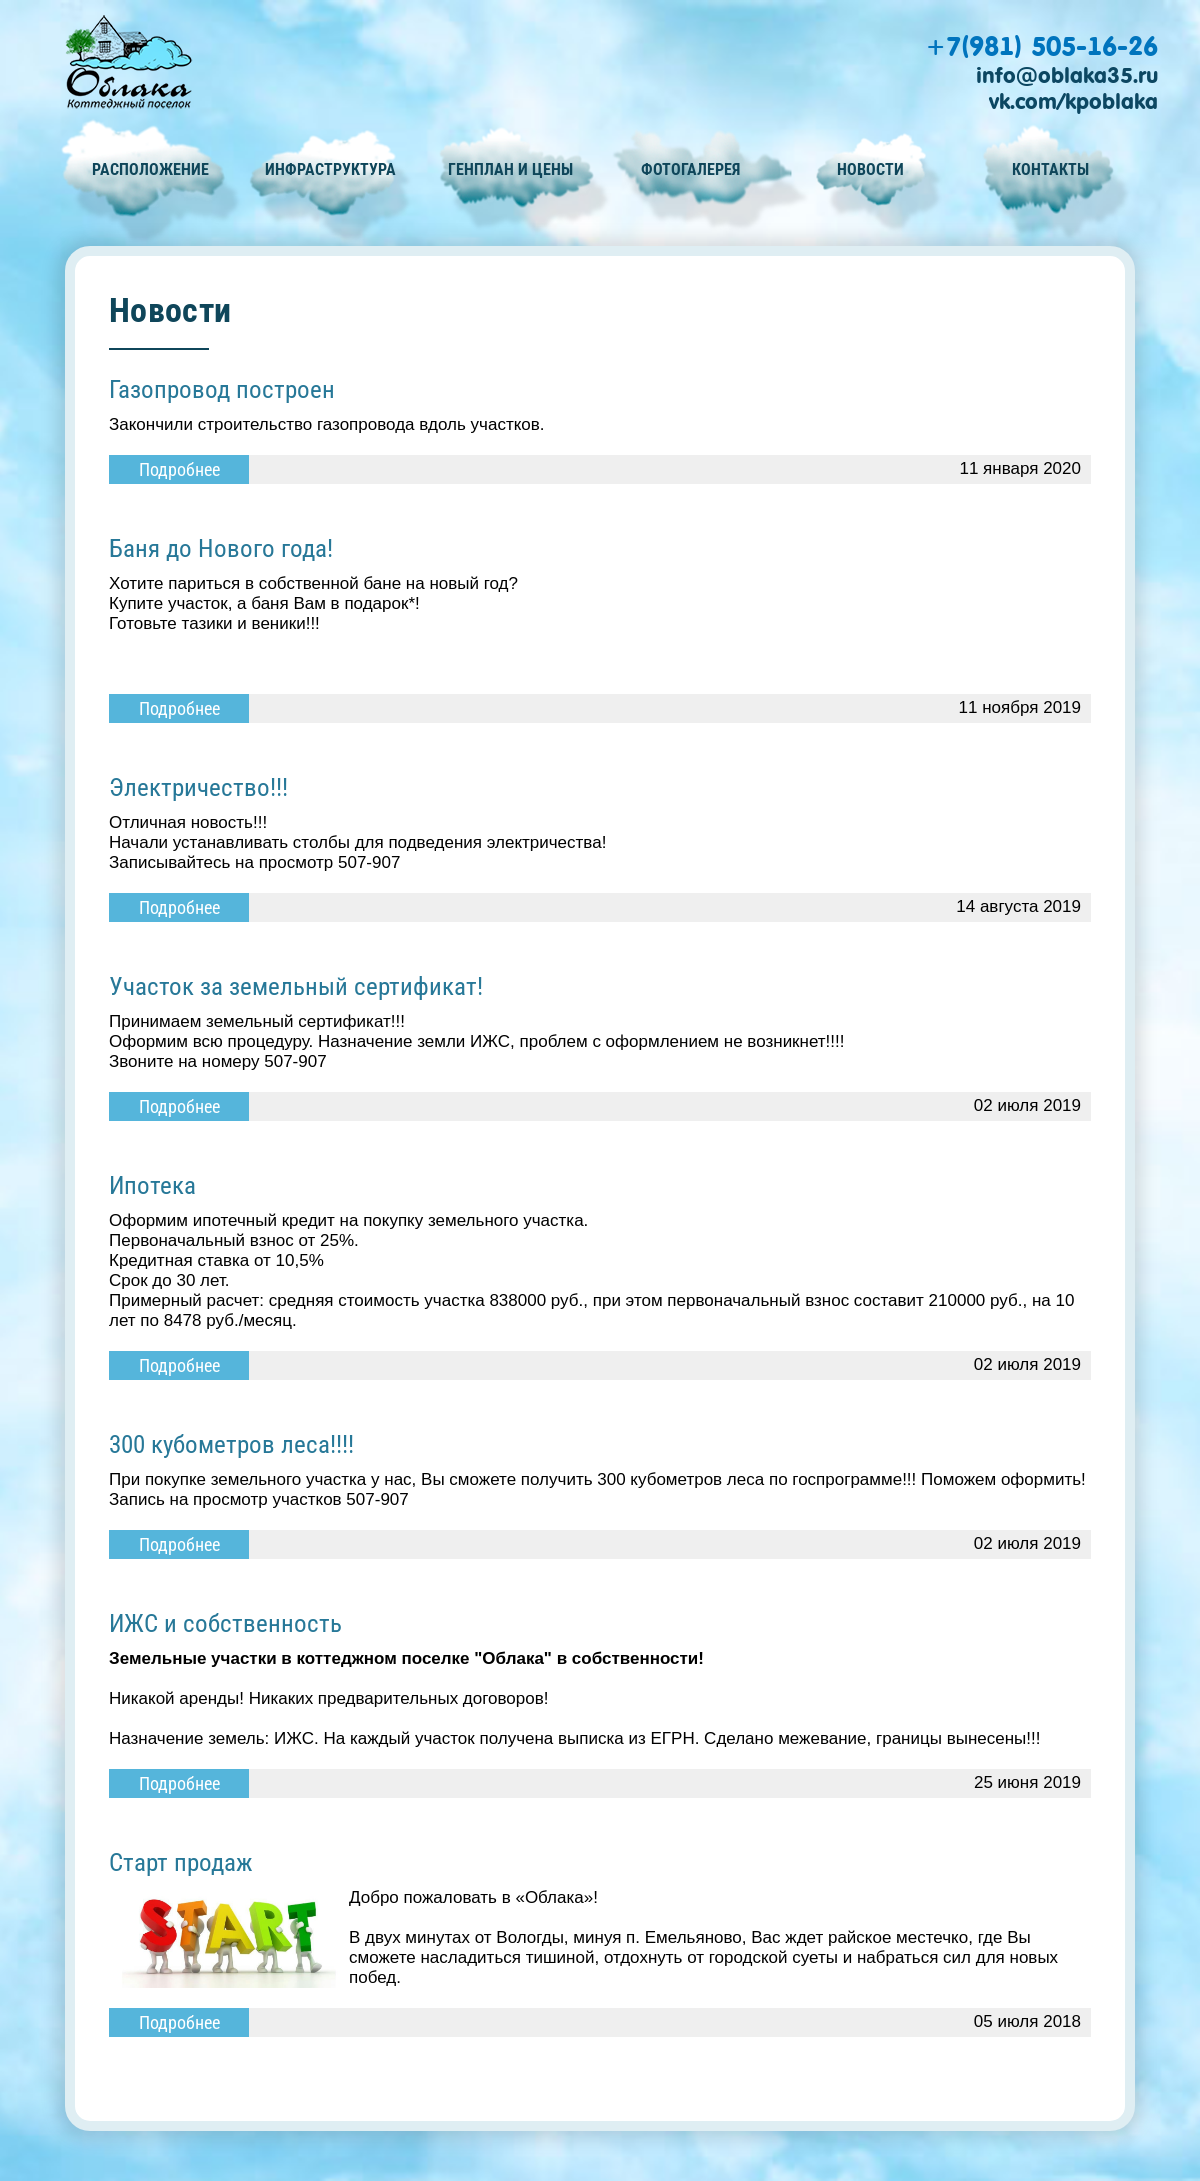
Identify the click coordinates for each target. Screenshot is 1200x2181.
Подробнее (179, 469)
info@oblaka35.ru (1067, 75)
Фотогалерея (690, 169)
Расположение (150, 169)
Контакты (1050, 169)
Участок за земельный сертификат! (296, 986)
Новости (870, 169)
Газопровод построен (222, 389)
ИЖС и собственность (225, 1623)
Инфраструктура (330, 169)
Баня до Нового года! (221, 548)
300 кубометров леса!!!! (231, 1444)
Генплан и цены (510, 169)
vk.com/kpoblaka (1073, 101)
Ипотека (152, 1185)
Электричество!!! (198, 787)
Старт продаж (181, 1862)
